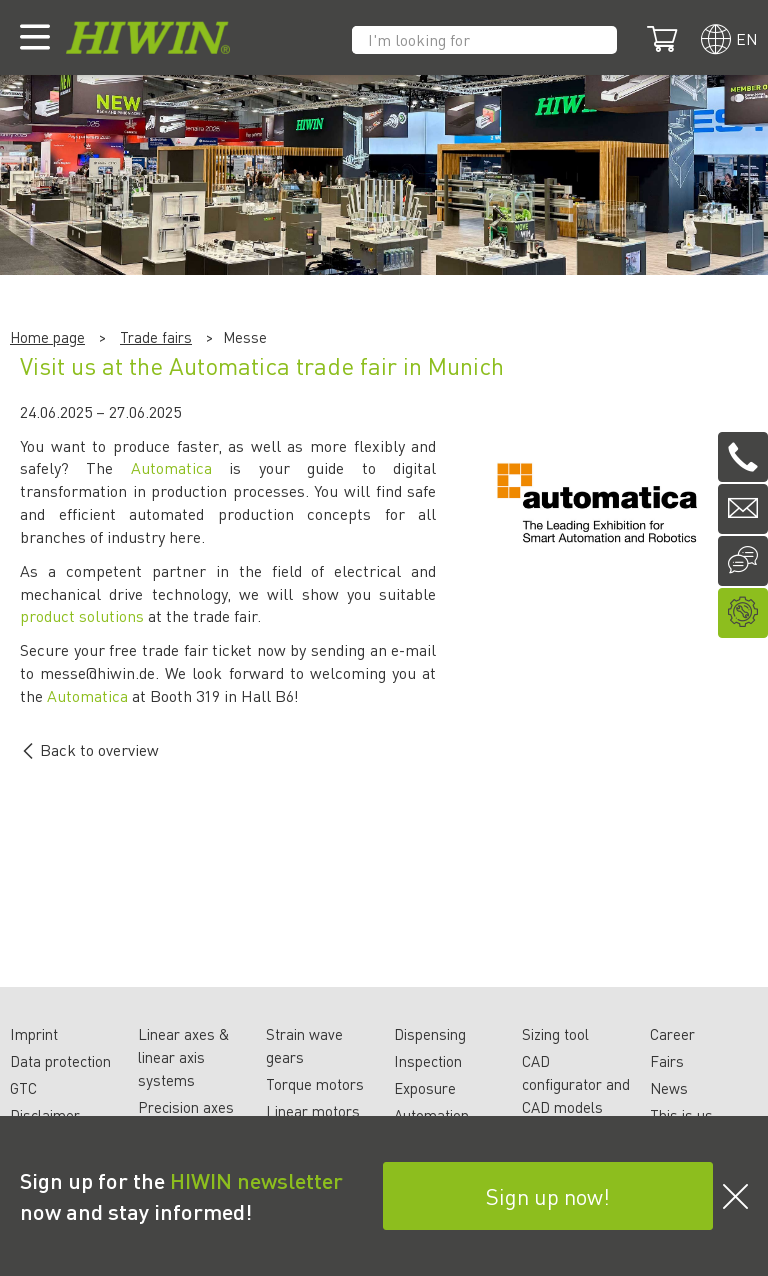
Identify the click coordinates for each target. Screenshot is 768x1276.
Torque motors (315, 1084)
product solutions (82, 615)
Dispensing (430, 1034)
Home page (47, 337)
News (669, 1088)
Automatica (171, 467)
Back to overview (89, 749)
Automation (431, 1115)
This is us (681, 1115)
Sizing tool (555, 1034)
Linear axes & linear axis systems (184, 1057)
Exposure (425, 1088)
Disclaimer (45, 1115)
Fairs (667, 1061)
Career (672, 1034)
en (747, 38)
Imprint (34, 1034)
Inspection (428, 1061)
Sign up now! (548, 1196)
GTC (23, 1088)
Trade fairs (156, 337)
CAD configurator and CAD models (576, 1084)
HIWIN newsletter (256, 1180)
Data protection (60, 1061)
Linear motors (313, 1111)
